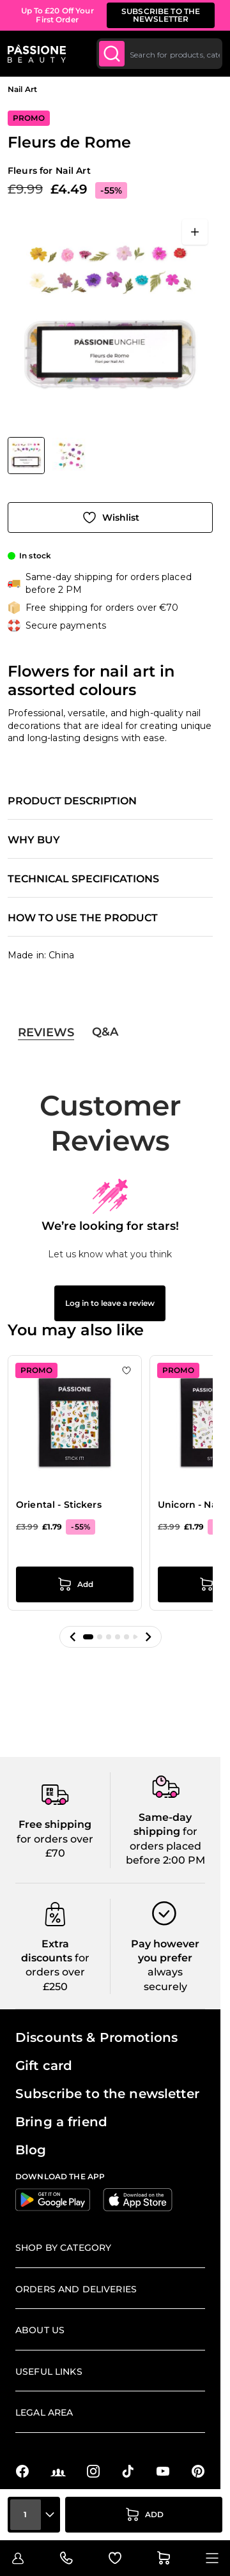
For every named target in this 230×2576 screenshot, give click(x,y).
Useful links (48, 2371)
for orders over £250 (57, 1972)
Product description (72, 801)
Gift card (43, 2065)
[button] (72, 1636)
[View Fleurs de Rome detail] (70, 455)
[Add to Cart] (143, 2515)
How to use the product (83, 918)
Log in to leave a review (110, 1303)
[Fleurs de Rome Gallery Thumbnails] (48, 455)
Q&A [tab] (105, 1032)
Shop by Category (63, 2247)
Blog (31, 2150)
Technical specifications (83, 879)
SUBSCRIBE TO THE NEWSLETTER (160, 15)
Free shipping (55, 1824)
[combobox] (159, 53)
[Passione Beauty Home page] (37, 54)
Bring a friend (61, 2121)
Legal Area (44, 2412)
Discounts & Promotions (96, 2037)
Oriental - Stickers (59, 1504)
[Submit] (111, 53)
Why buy (34, 840)
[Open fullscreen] (195, 232)
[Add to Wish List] (110, 517)
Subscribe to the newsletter (107, 2093)
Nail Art (22, 89)
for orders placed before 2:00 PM (165, 1845)
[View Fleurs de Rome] (26, 455)
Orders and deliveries (76, 2289)
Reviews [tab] (46, 1032)
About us (40, 2330)
